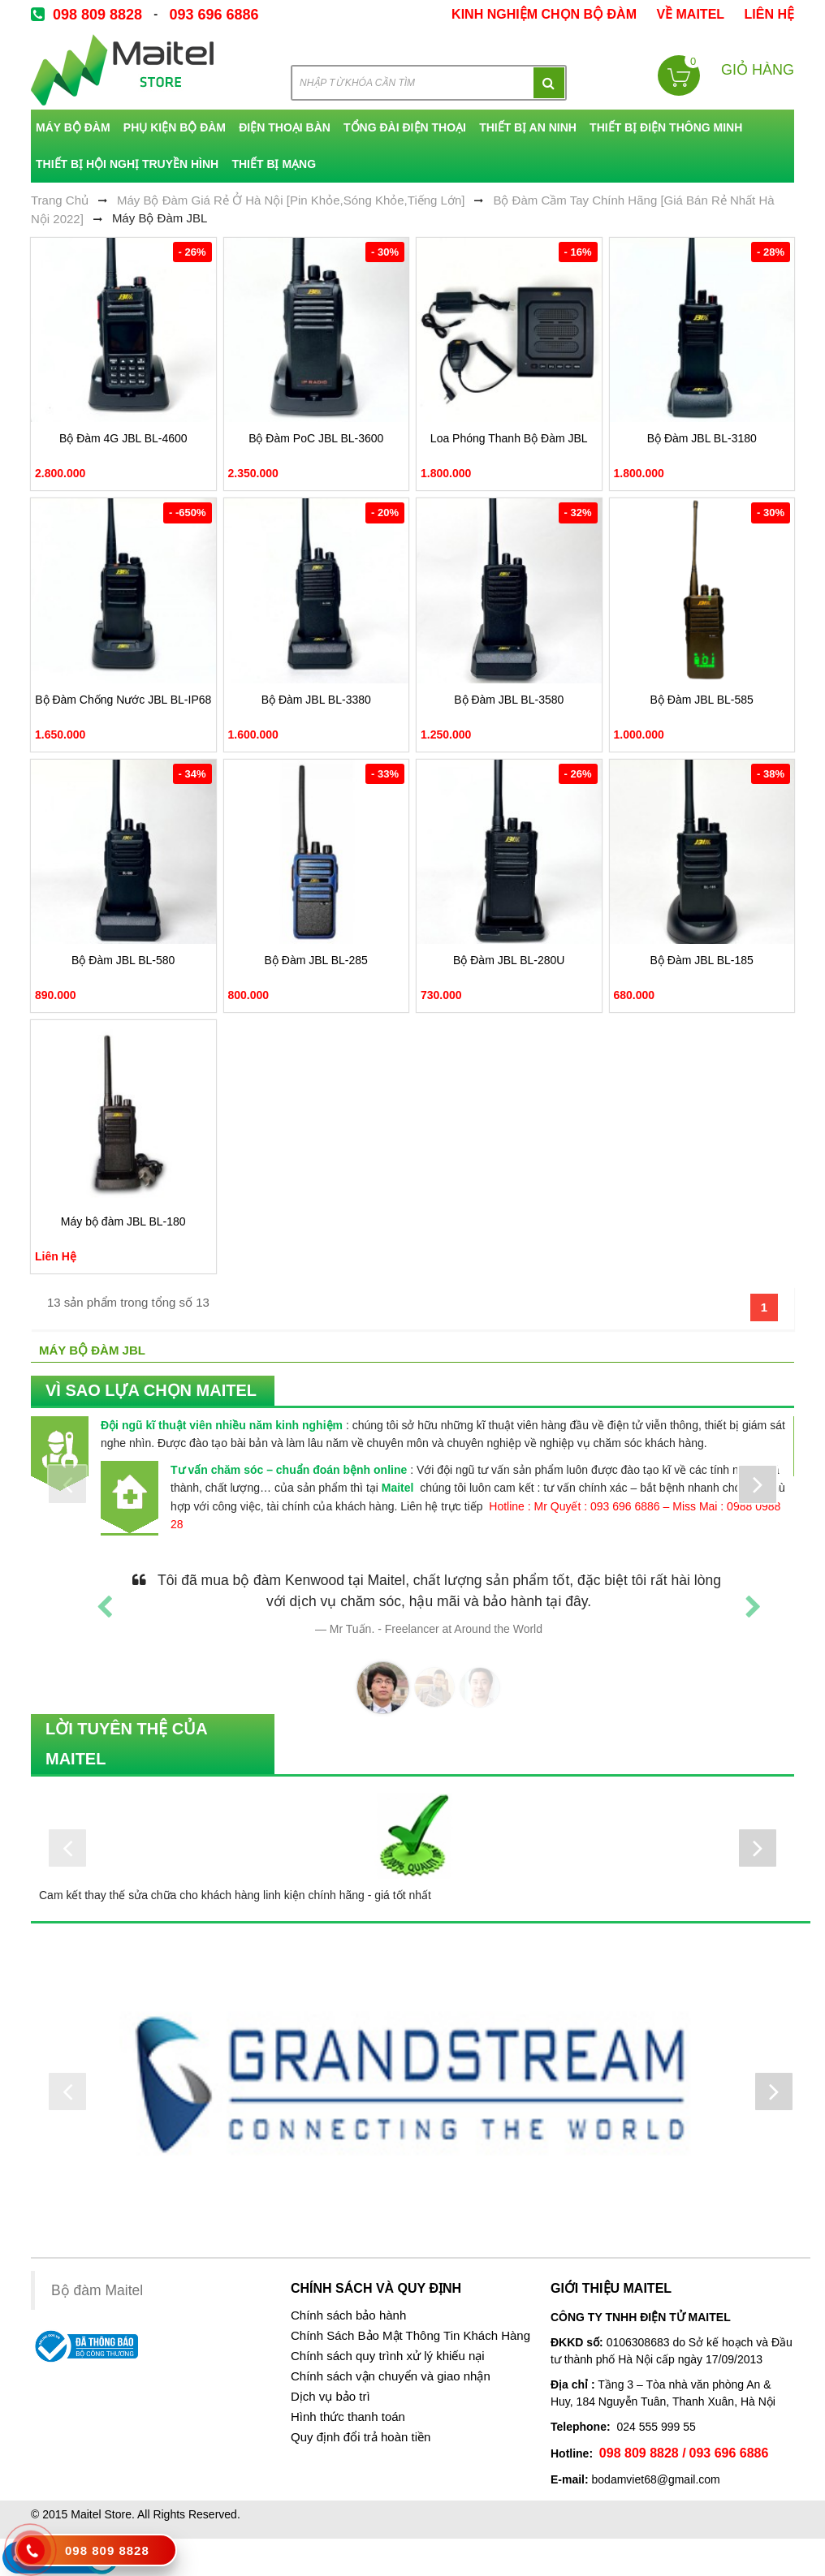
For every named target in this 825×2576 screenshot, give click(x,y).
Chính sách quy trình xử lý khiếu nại (388, 2356)
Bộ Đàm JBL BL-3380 (316, 699)
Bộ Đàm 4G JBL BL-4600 (123, 438)
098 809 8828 (97, 14)
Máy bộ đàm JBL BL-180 (123, 1221)
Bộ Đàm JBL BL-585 (702, 699)
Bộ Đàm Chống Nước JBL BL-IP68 (123, 699)
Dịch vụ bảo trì (330, 2396)
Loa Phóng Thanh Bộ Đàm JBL (509, 438)
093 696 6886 (213, 14)
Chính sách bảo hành (348, 2315)
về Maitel (690, 14)
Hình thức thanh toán (348, 2416)
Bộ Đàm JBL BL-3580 (509, 699)
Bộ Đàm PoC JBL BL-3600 (315, 438)
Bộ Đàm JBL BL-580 (123, 960)
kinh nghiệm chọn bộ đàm (544, 14)
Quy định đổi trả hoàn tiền (360, 2437)
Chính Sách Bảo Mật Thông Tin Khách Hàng (410, 2335)
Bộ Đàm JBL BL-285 (316, 960)
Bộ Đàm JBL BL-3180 (702, 438)
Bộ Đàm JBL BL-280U (508, 960)
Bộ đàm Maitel (97, 2290)
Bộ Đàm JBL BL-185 (702, 960)
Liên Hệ (769, 14)
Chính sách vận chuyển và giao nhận (390, 2376)
